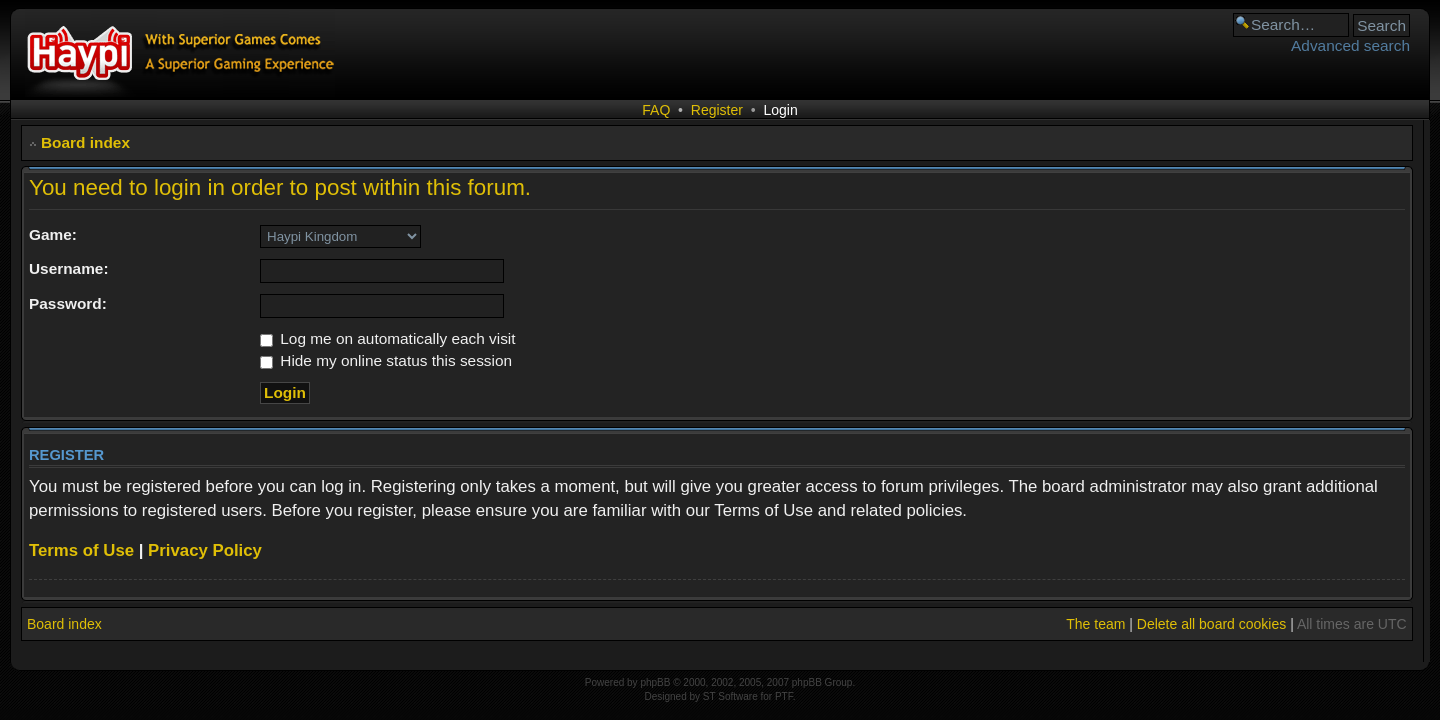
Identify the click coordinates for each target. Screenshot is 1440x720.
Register (717, 110)
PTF (784, 696)
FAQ (656, 110)
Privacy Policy (205, 550)
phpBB (655, 682)
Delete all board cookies (1211, 624)
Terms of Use (81, 550)
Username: (69, 268)
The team (1095, 624)
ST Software (730, 696)
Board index (85, 142)
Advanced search (1350, 45)
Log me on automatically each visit (388, 338)
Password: (68, 303)
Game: (53, 234)
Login (780, 110)
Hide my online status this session (386, 360)
